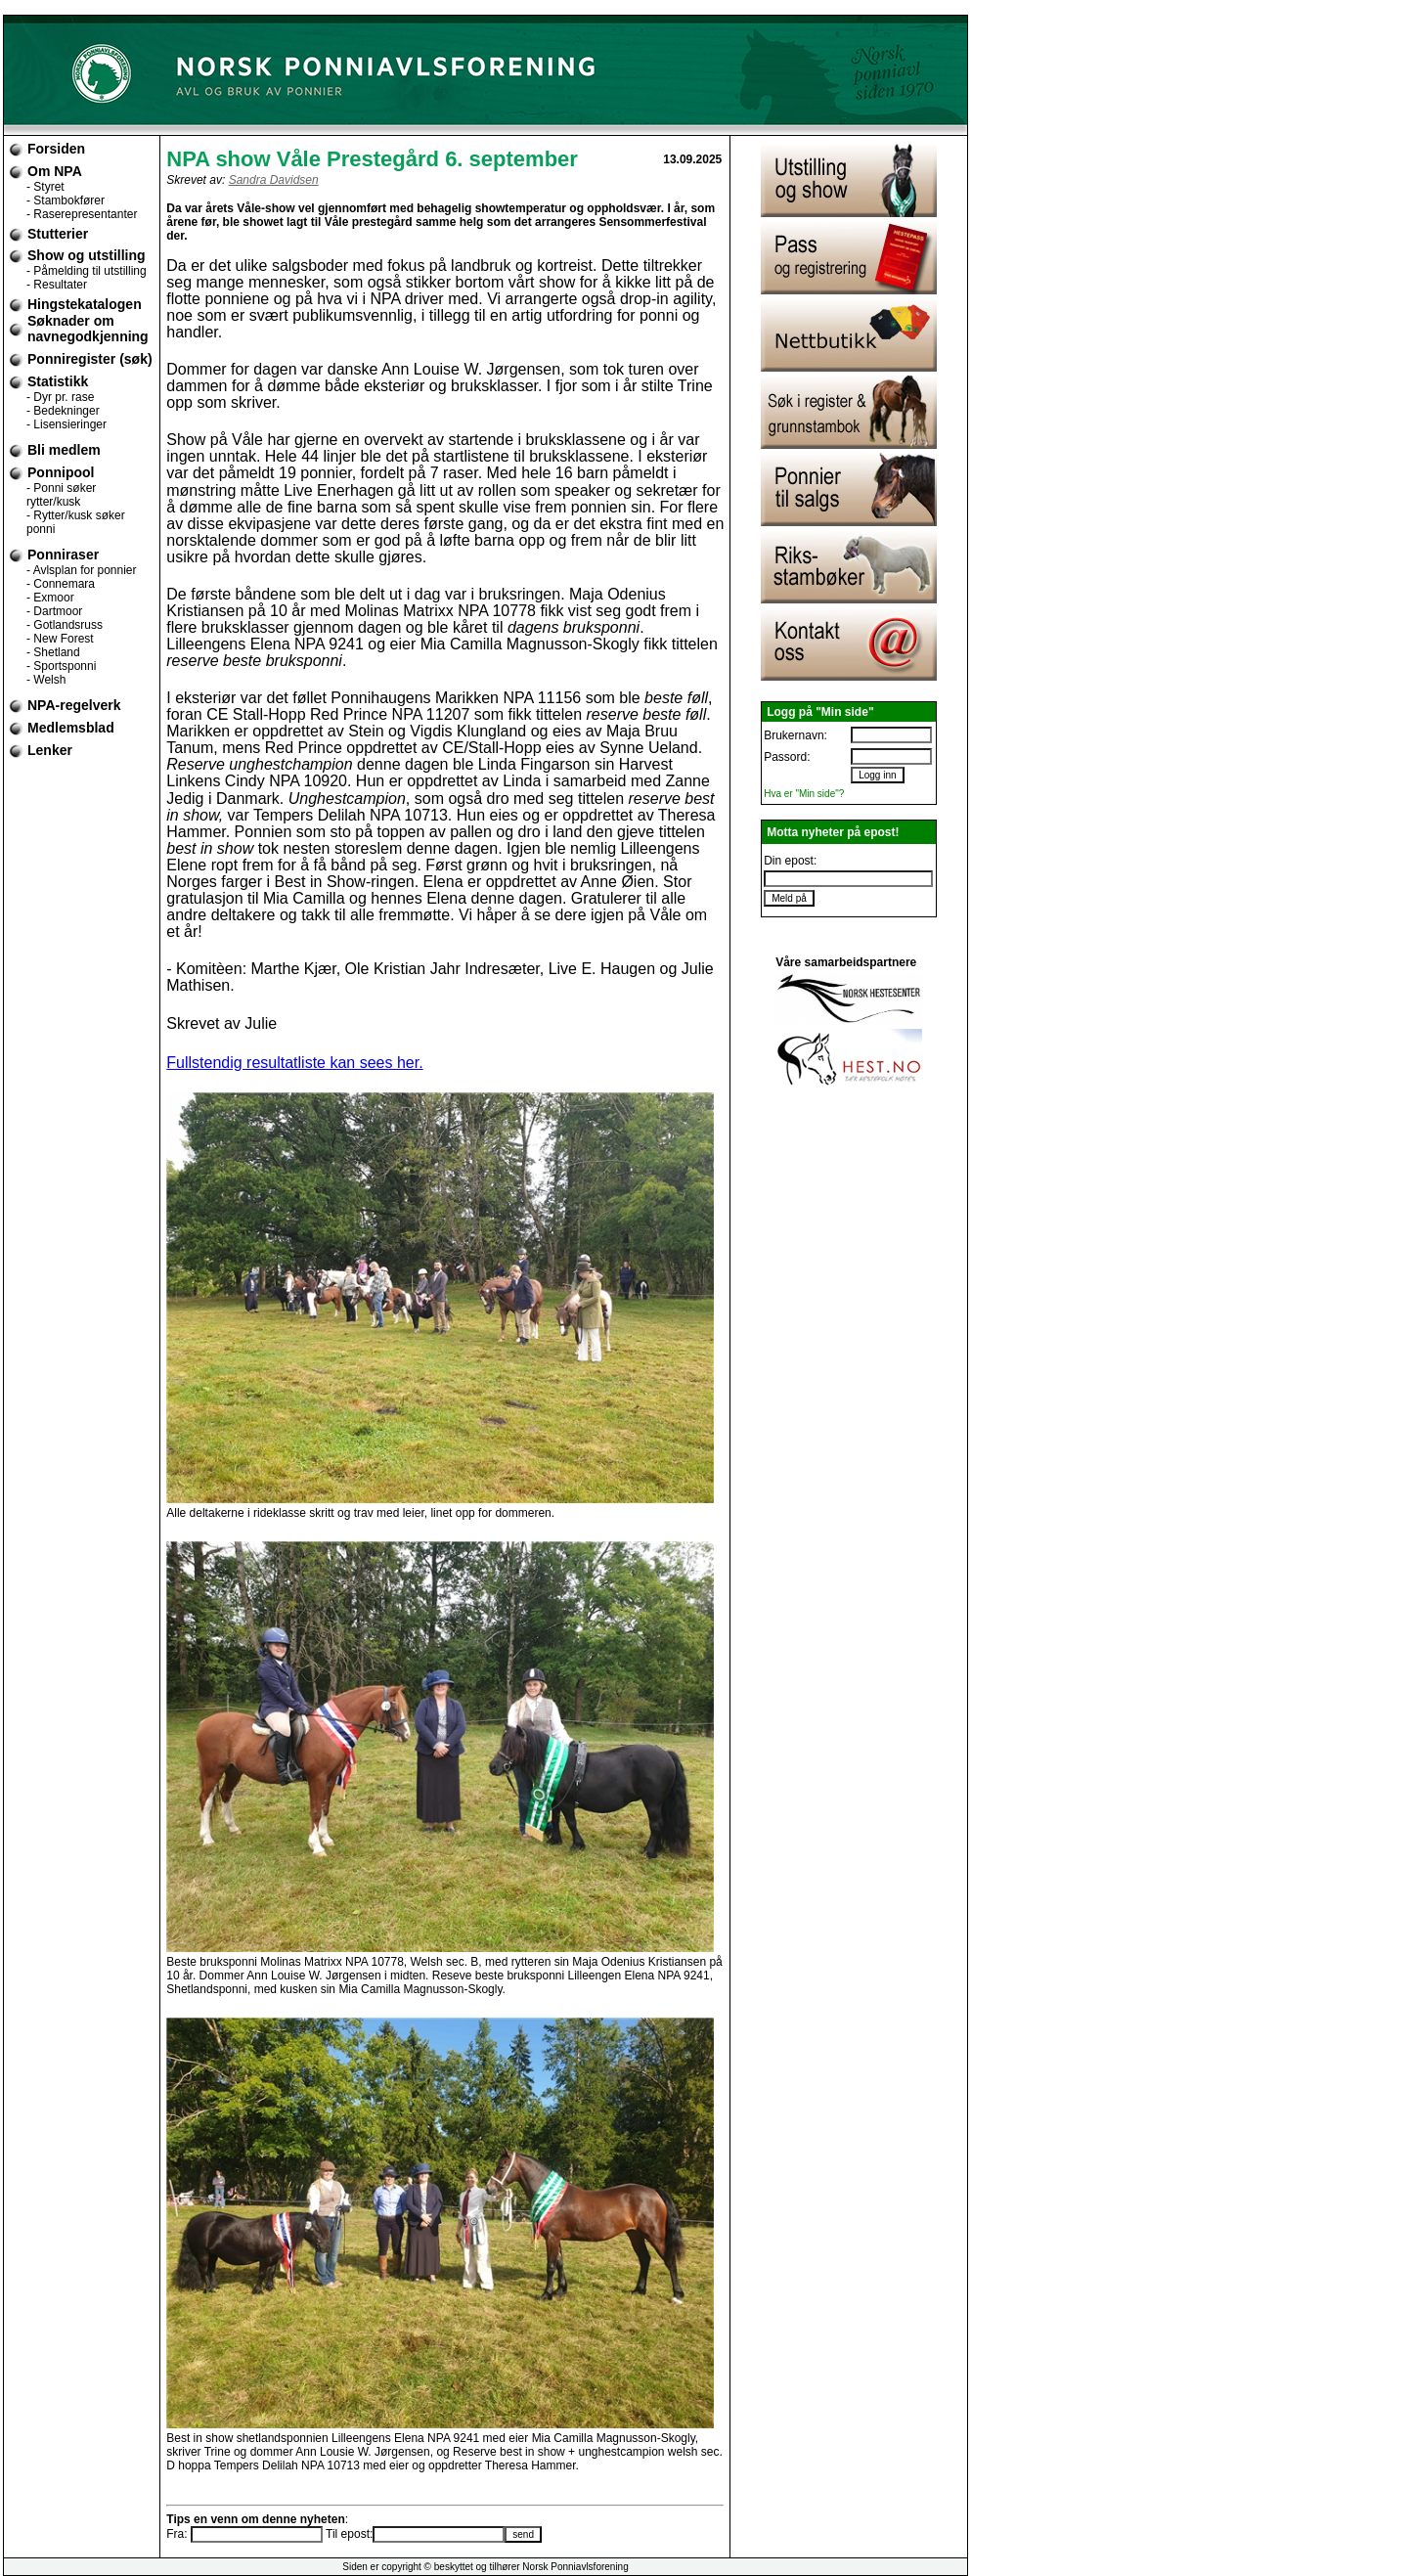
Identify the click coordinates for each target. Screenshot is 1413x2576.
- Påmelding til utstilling (86, 271)
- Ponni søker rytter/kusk (61, 495)
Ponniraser (63, 554)
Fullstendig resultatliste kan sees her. (294, 1062)
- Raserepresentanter (81, 214)
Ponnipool (60, 472)
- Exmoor (50, 597)
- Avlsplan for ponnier (81, 570)
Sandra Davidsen (274, 180)
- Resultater (56, 284)
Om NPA (54, 171)
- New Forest (60, 638)
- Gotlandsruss (64, 625)
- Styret (45, 187)
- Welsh (46, 680)
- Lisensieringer (66, 424)
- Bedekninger (63, 411)
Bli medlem (64, 450)
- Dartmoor (54, 611)
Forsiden (56, 148)
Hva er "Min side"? (804, 793)
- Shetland (53, 652)
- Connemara (60, 584)
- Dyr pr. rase (60, 397)
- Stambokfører (65, 200)
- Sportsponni (61, 666)
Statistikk (57, 381)
